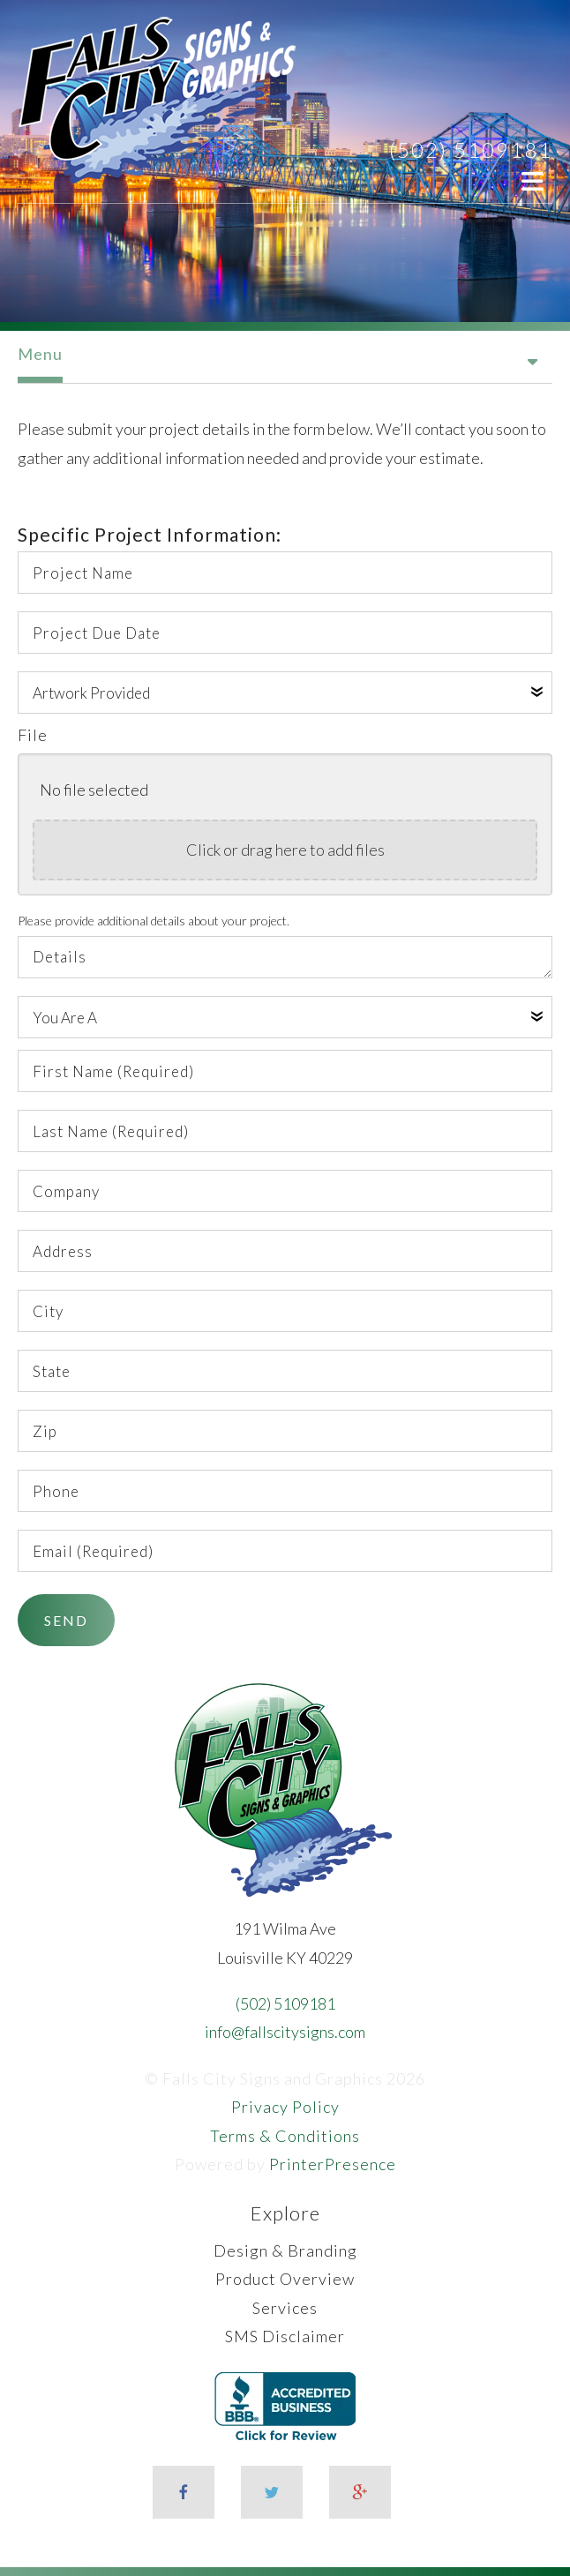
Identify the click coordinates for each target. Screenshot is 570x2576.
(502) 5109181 (470, 149)
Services (285, 2308)
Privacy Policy (285, 2106)
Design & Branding (285, 2250)
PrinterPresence (332, 2164)
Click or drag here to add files (285, 849)
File (33, 735)
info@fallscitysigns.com (285, 2031)
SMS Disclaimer (285, 2336)
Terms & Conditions (285, 2135)
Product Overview (285, 2278)
